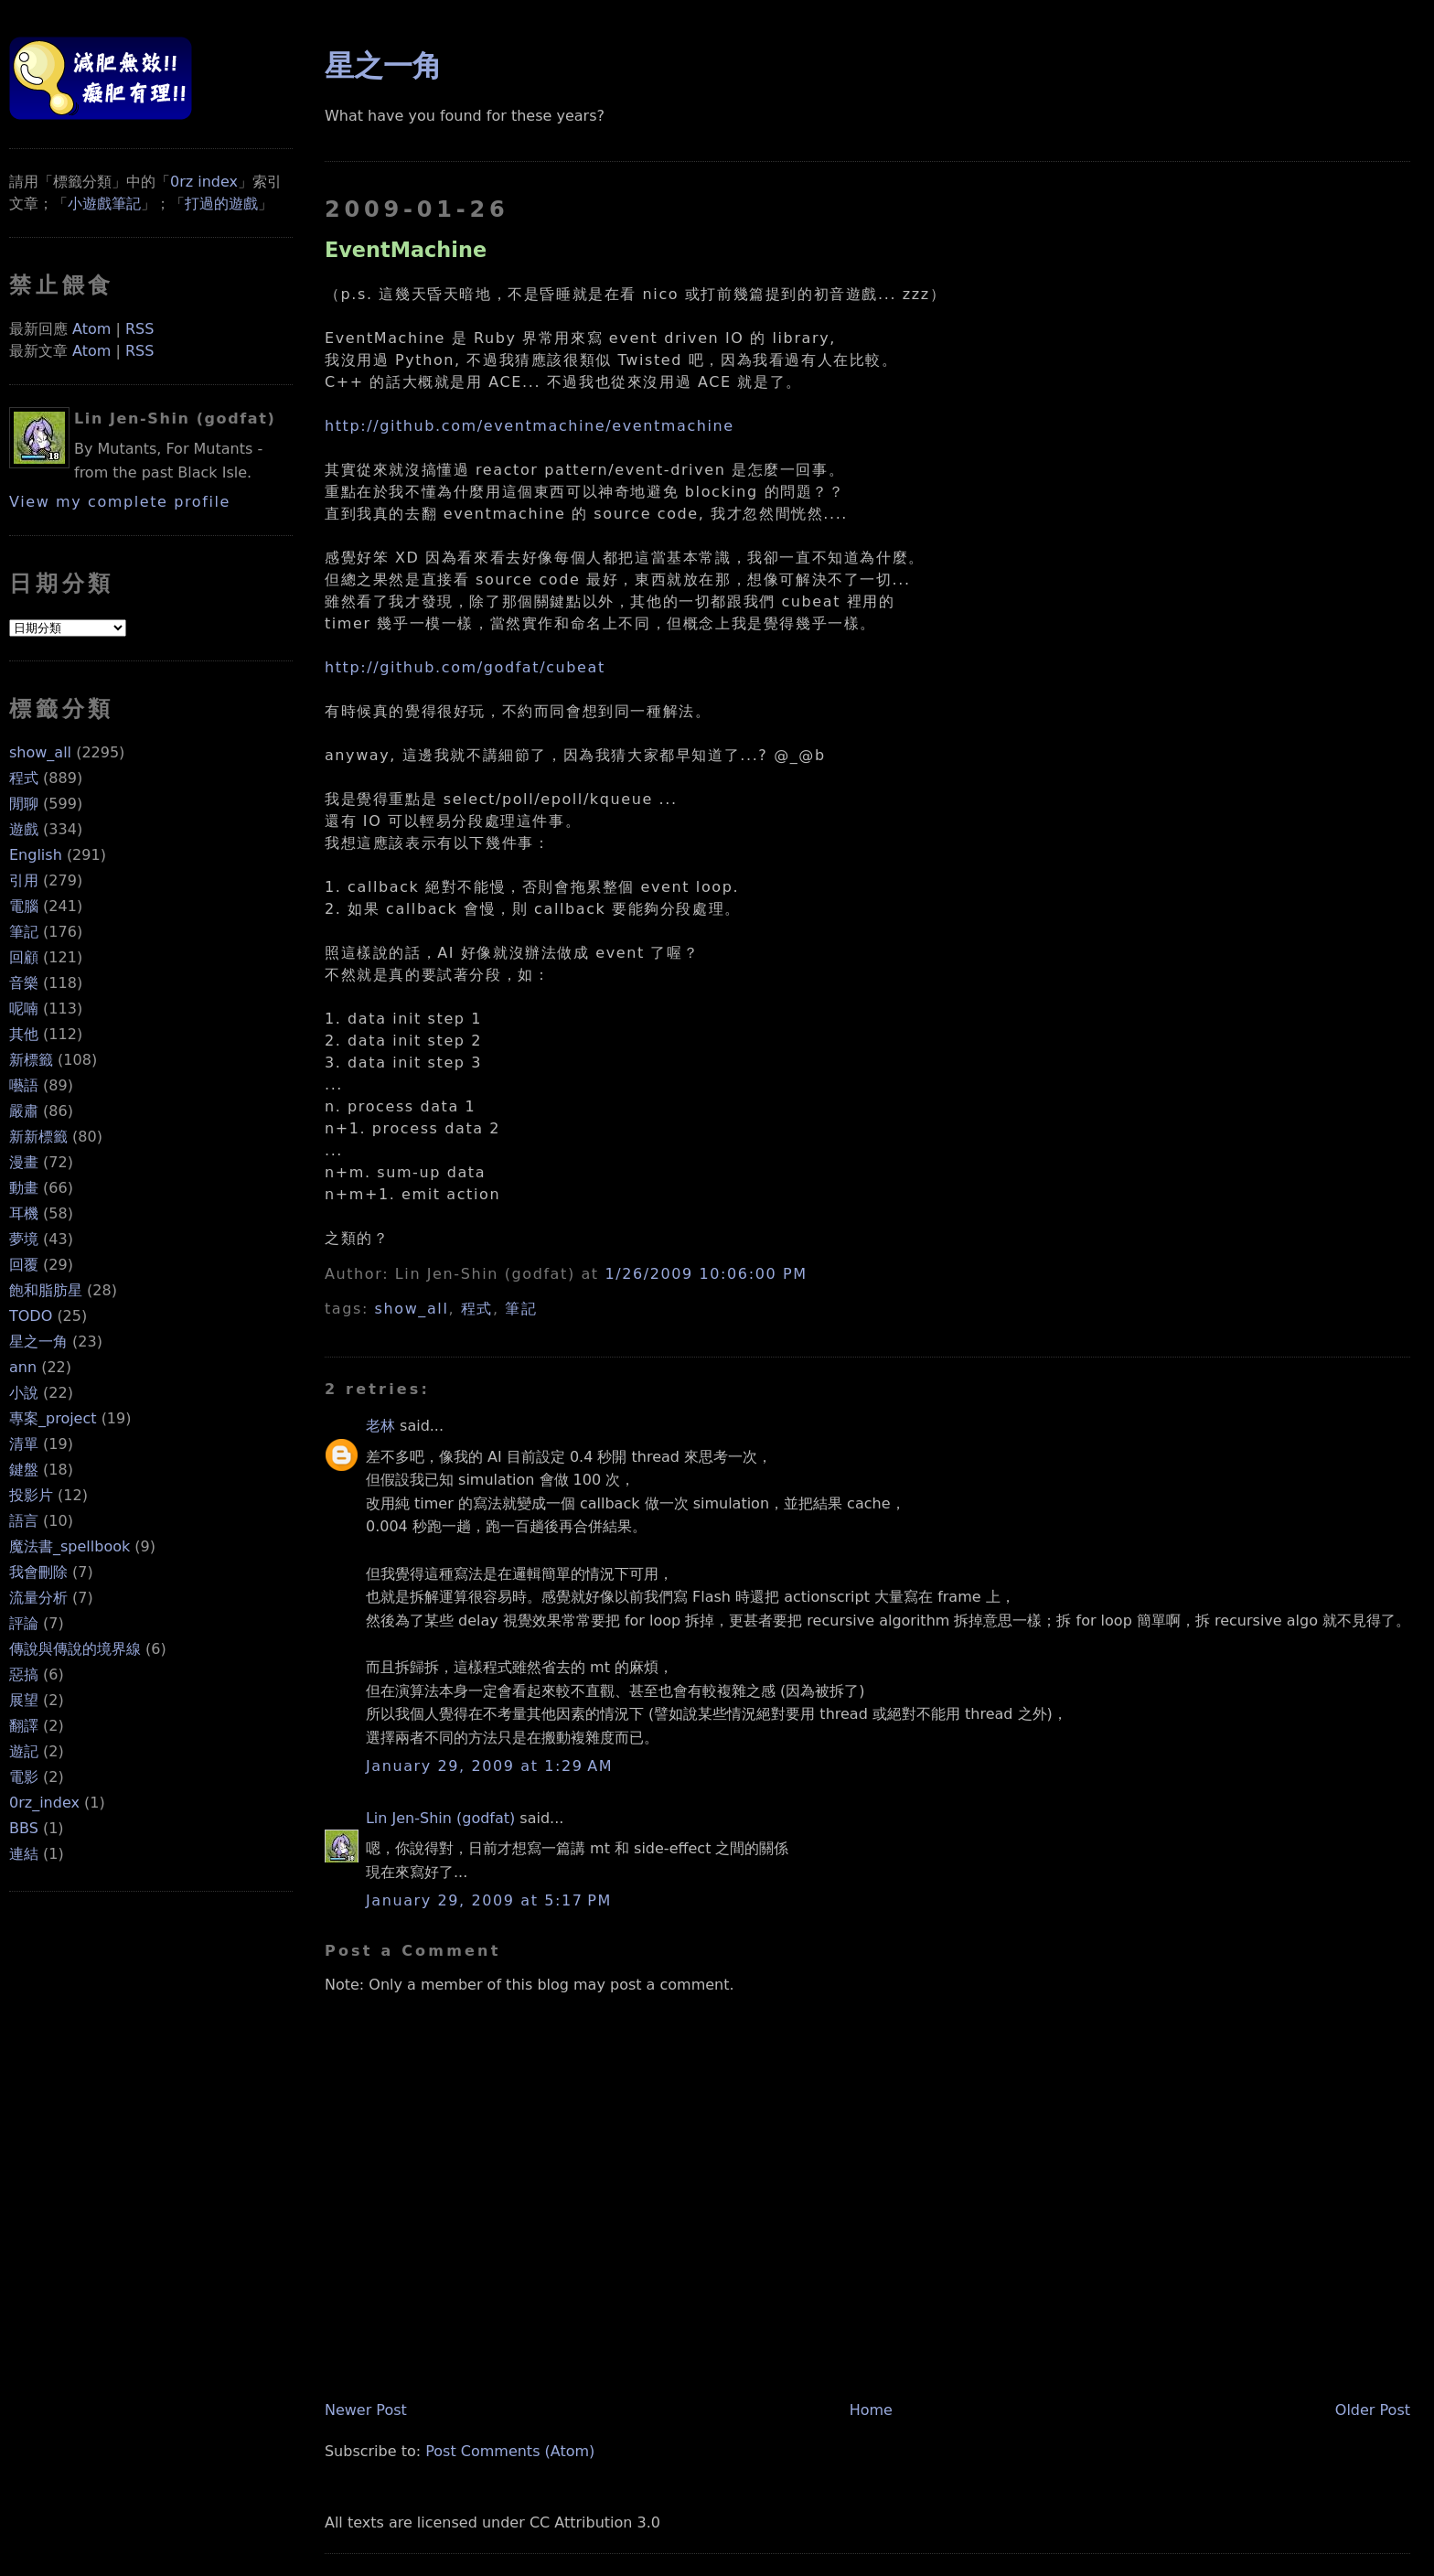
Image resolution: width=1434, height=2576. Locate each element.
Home (871, 2410)
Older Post (1372, 2410)
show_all (40, 752)
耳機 (23, 1213)
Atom (91, 329)
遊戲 (23, 829)
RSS (139, 329)
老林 (380, 1425)
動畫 (23, 1188)
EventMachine (406, 250)
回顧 (23, 957)
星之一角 (38, 1341)
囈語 (23, 1085)
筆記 (23, 931)
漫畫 (23, 1162)
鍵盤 (23, 1469)
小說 (23, 1392)
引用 (23, 880)
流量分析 (38, 1597)
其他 (23, 1034)
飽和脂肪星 (45, 1290)
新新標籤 (38, 1136)
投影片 (31, 1495)
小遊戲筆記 (104, 203)
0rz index (204, 181)
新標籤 (31, 1059)
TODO (30, 1316)
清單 (23, 1444)
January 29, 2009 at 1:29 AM (489, 1766)
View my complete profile (119, 501)
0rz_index (44, 1802)
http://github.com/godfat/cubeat (465, 667)
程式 (23, 778)
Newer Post (366, 2410)
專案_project (53, 1418)
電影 (23, 1777)
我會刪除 (38, 1572)
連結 (23, 1853)
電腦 (23, 906)
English (35, 855)
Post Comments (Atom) (509, 2451)
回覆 (23, 1264)
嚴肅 (23, 1111)
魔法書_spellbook (69, 1546)
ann (23, 1367)
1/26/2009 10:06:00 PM (706, 1274)
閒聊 (23, 803)
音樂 (23, 983)
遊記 (23, 1751)
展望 (23, 1700)
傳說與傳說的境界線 (75, 1649)
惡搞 (23, 1674)
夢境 (23, 1239)
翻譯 (23, 1725)
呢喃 (23, 1008)
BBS (23, 1828)
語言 (23, 1521)
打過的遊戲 (221, 203)
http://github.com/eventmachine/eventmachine (529, 426)
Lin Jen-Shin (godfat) (440, 1818)
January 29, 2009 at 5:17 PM (489, 1900)
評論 (23, 1623)
